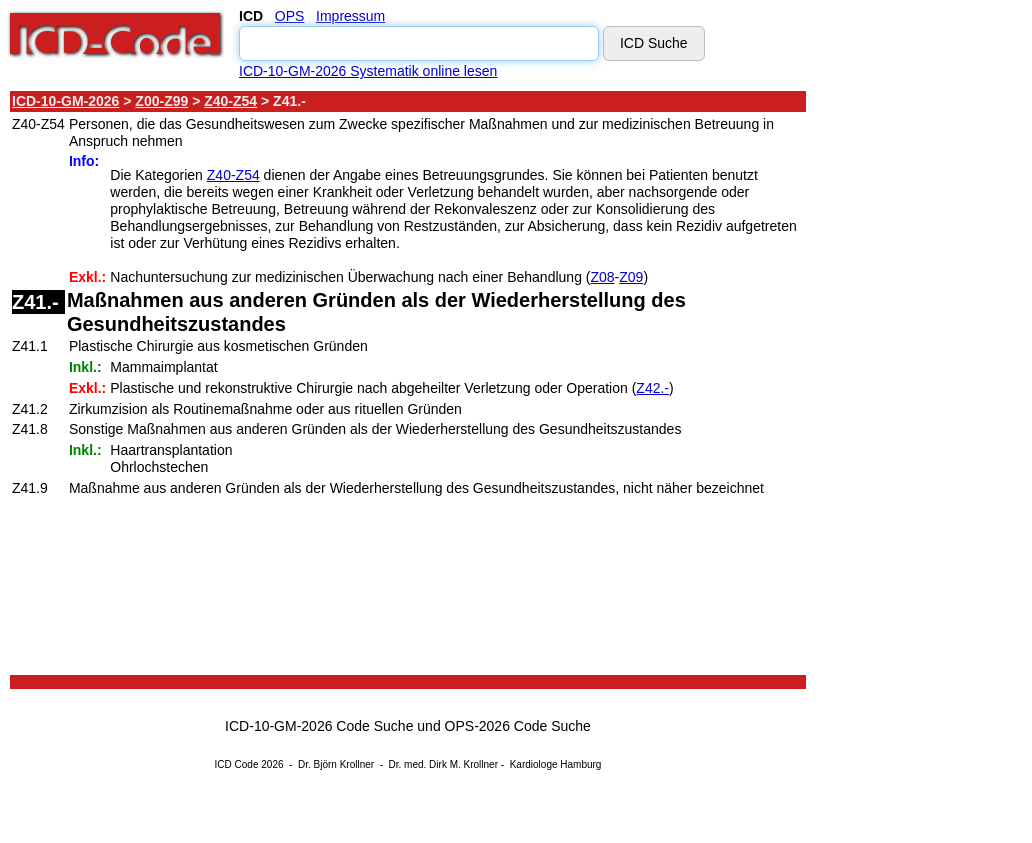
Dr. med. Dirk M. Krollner (443, 764)
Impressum (350, 16)
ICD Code (237, 764)
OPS (290, 16)
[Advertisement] (900, 389)
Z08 (602, 277)
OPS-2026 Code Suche (518, 726)
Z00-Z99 (161, 101)
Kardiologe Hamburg (556, 764)
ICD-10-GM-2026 (65, 101)
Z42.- (652, 388)
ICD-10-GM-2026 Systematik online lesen (368, 71)
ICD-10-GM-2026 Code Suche (319, 726)
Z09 (631, 277)
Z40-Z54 (230, 101)
